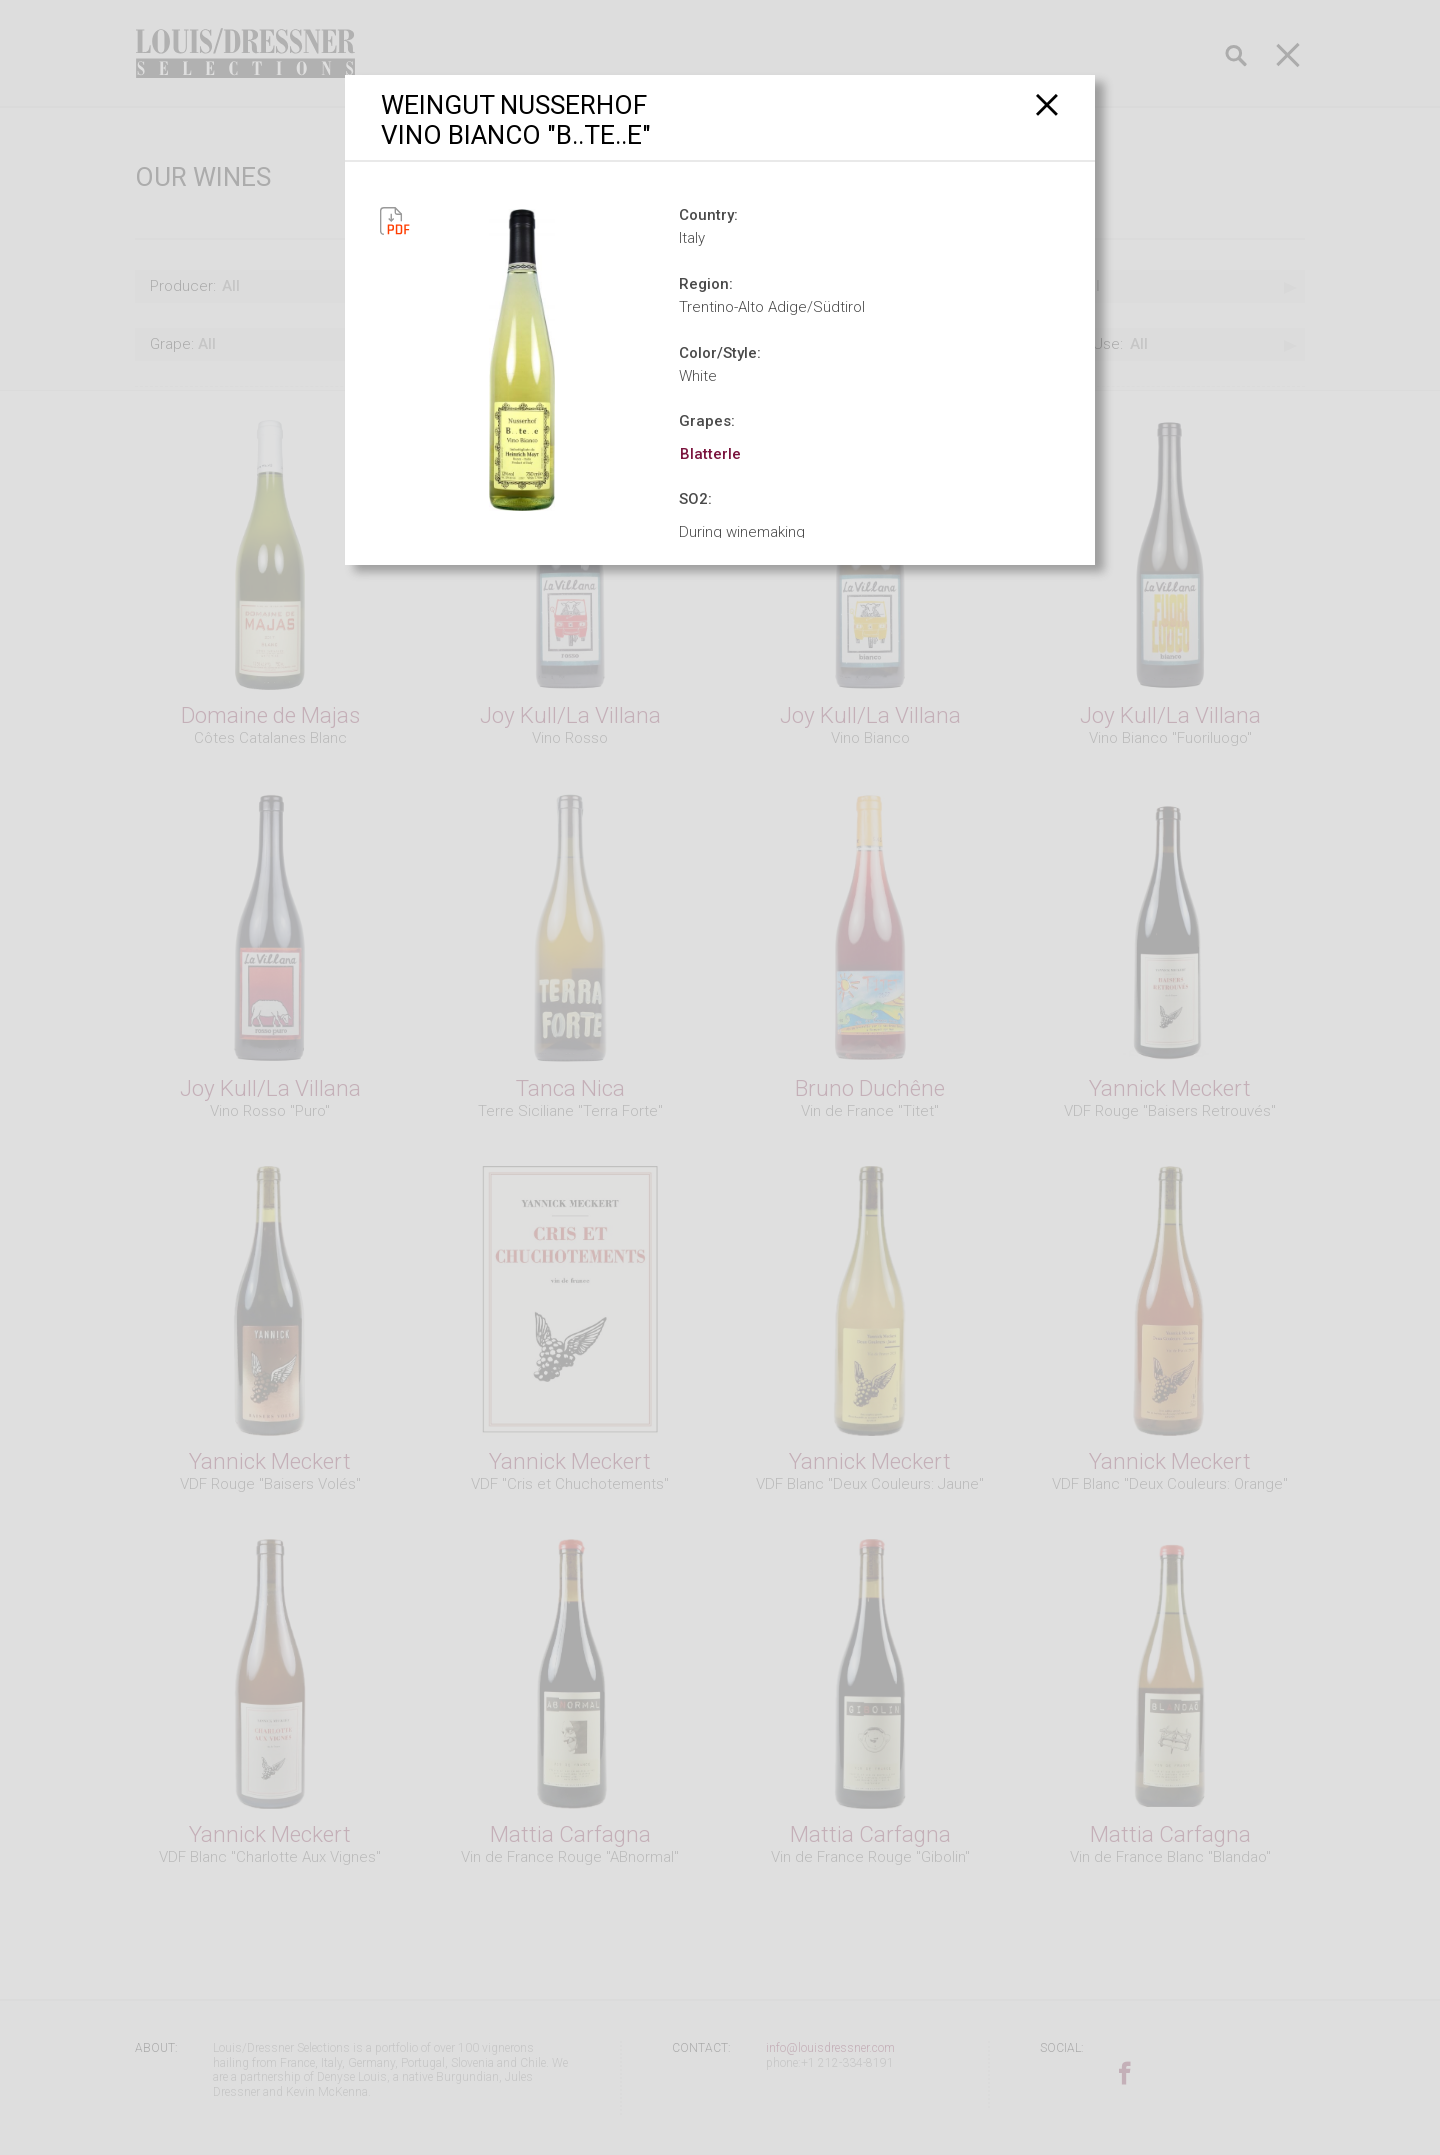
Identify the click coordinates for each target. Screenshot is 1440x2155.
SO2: (695, 499)
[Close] (1047, 104)
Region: (706, 284)
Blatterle (710, 454)
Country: (708, 215)
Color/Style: (720, 353)
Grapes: (707, 421)
